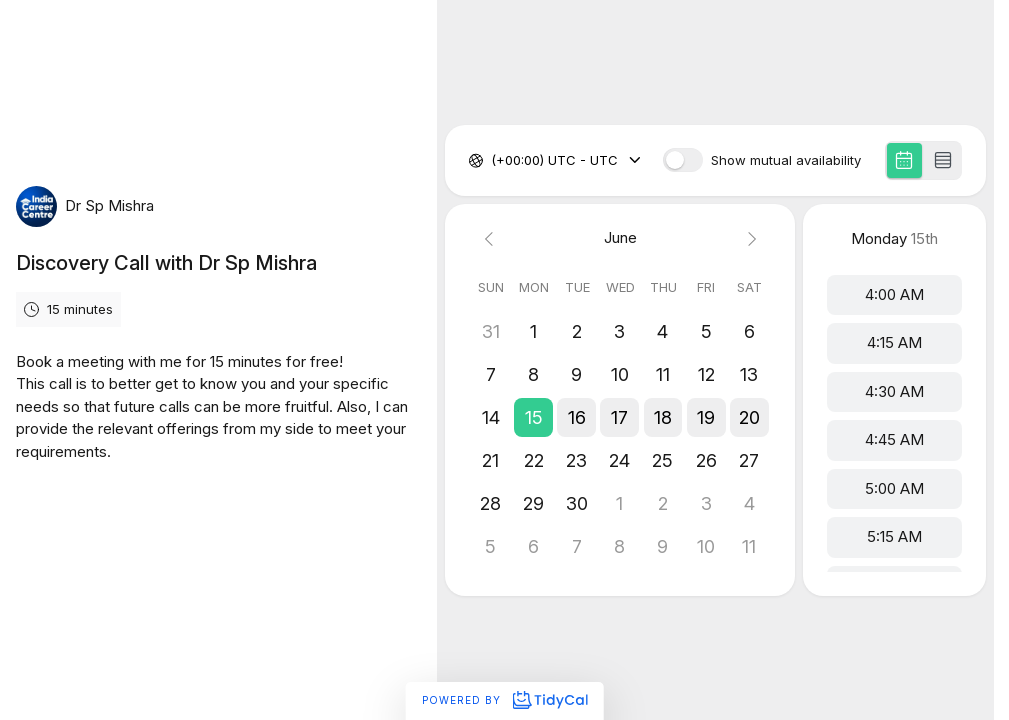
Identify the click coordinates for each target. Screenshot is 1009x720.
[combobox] (493, 161)
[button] (533, 417)
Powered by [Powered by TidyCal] (504, 700)
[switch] (683, 160)
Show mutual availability (786, 160)
